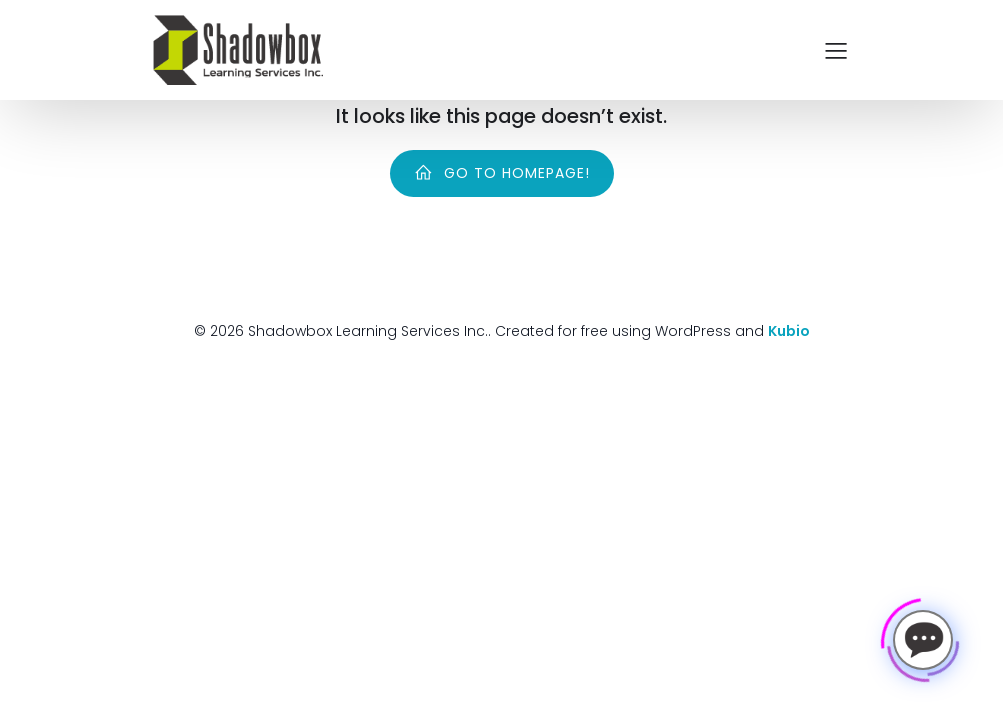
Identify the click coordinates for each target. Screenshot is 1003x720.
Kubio (789, 331)
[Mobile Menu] (837, 50)
